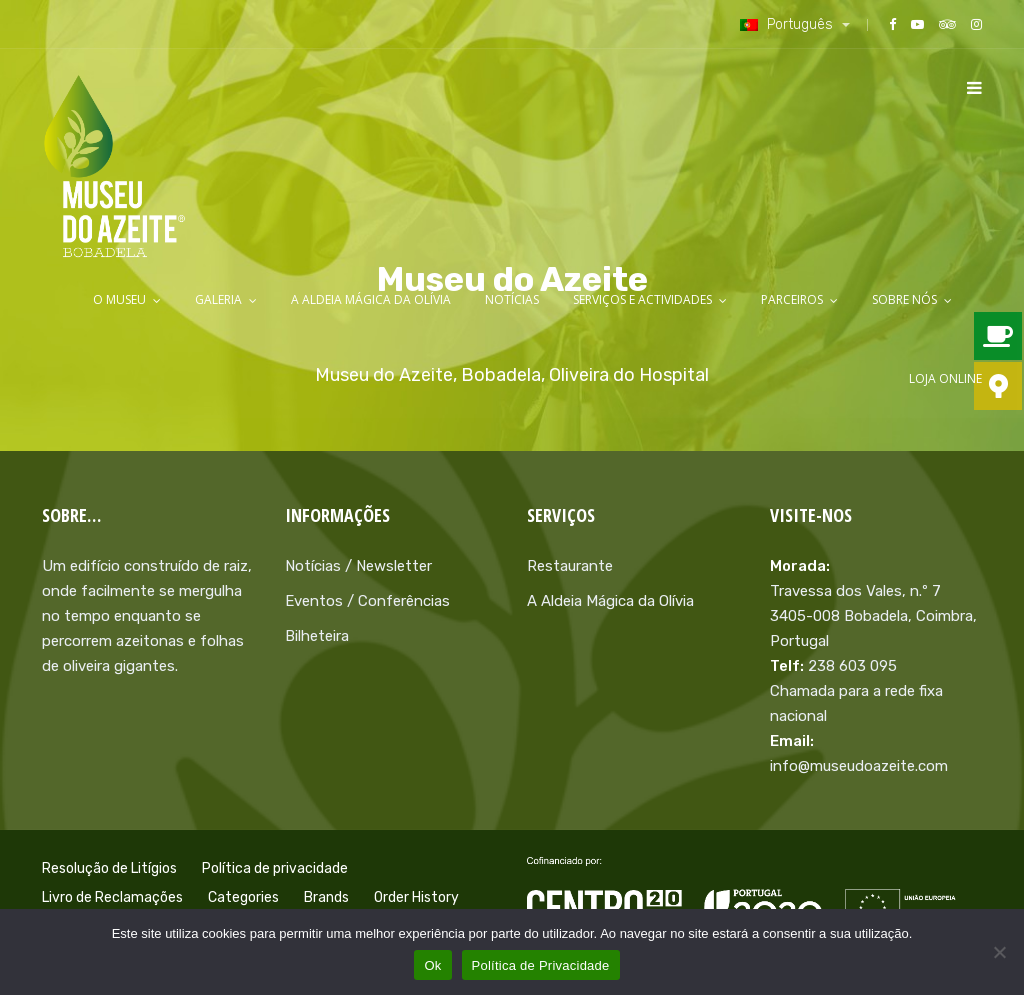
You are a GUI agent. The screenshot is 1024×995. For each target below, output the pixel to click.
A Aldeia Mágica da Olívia (371, 299)
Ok (432, 965)
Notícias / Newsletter (358, 566)
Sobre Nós (904, 299)
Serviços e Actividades (642, 299)
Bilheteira (317, 636)
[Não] (999, 952)
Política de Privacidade (541, 965)
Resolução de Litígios (109, 868)
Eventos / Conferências (367, 601)
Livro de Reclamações (112, 897)
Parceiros (792, 299)
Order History (416, 897)
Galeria (218, 299)
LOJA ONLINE (945, 378)
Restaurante (570, 566)
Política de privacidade (275, 868)
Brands (326, 897)
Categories (243, 897)
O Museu (119, 299)
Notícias (512, 299)
